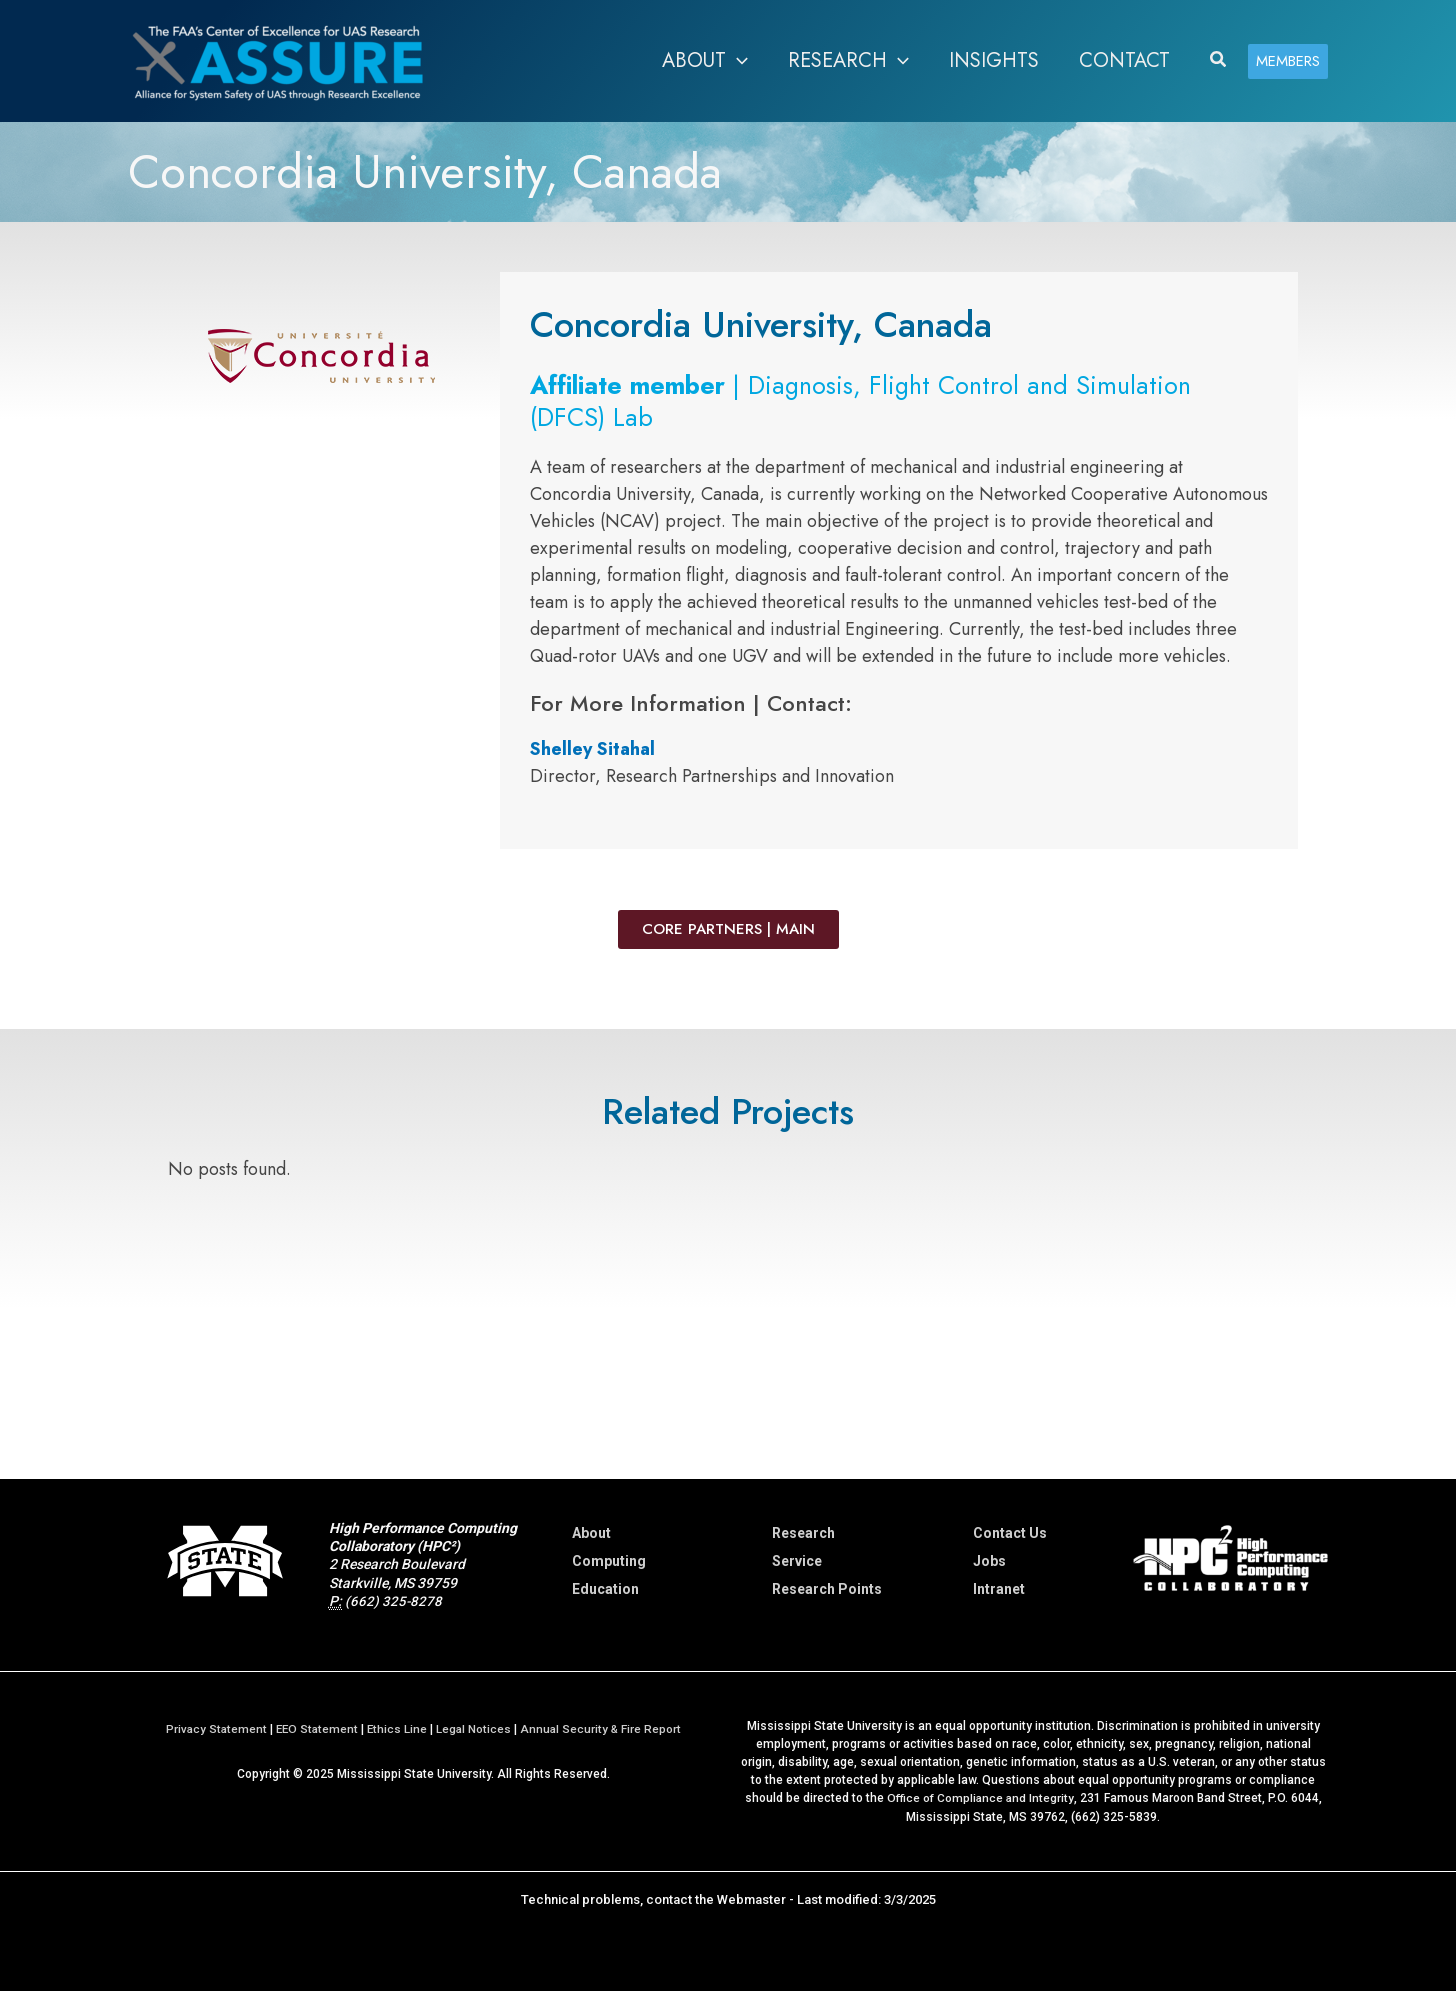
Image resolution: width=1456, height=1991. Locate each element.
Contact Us (1010, 1533)
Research (803, 1533)
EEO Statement (315, 1729)
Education (605, 1589)
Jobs (989, 1561)
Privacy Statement (212, 1729)
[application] (737, 61)
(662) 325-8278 (394, 1601)
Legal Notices (475, 1729)
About (591, 1533)
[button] (1219, 61)
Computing (609, 1561)
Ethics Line (397, 1729)
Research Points (827, 1589)
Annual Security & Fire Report (603, 1729)
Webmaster (751, 1898)
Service (797, 1561)
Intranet (999, 1589)
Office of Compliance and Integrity (980, 1798)
